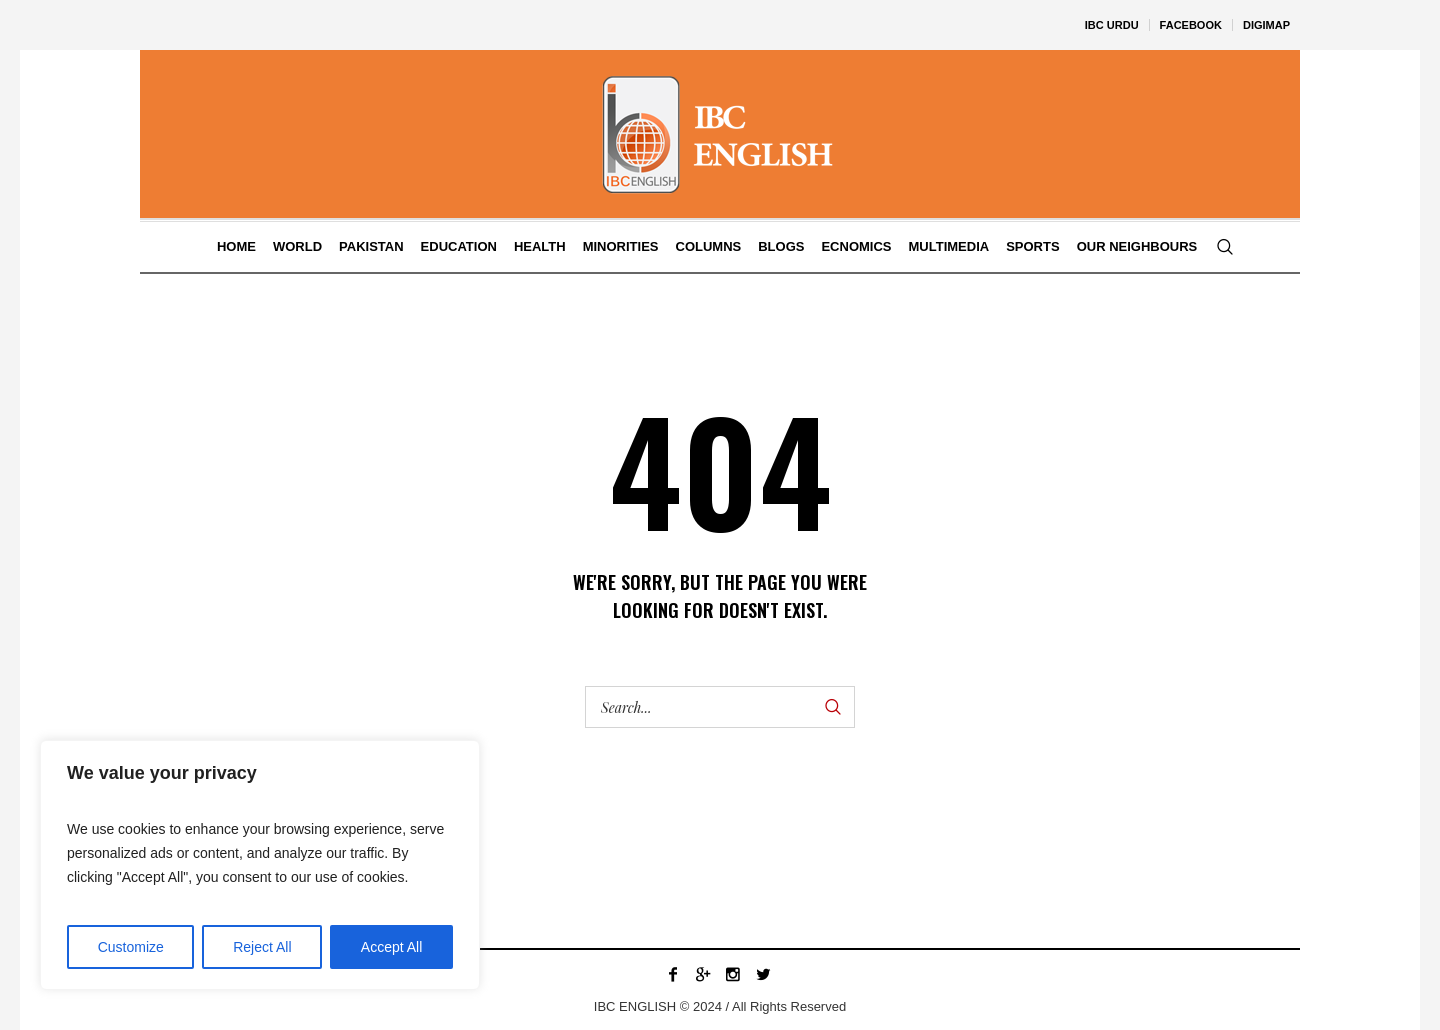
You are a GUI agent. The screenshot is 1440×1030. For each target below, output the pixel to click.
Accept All (391, 947)
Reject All (262, 947)
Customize (131, 947)
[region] (260, 865)
